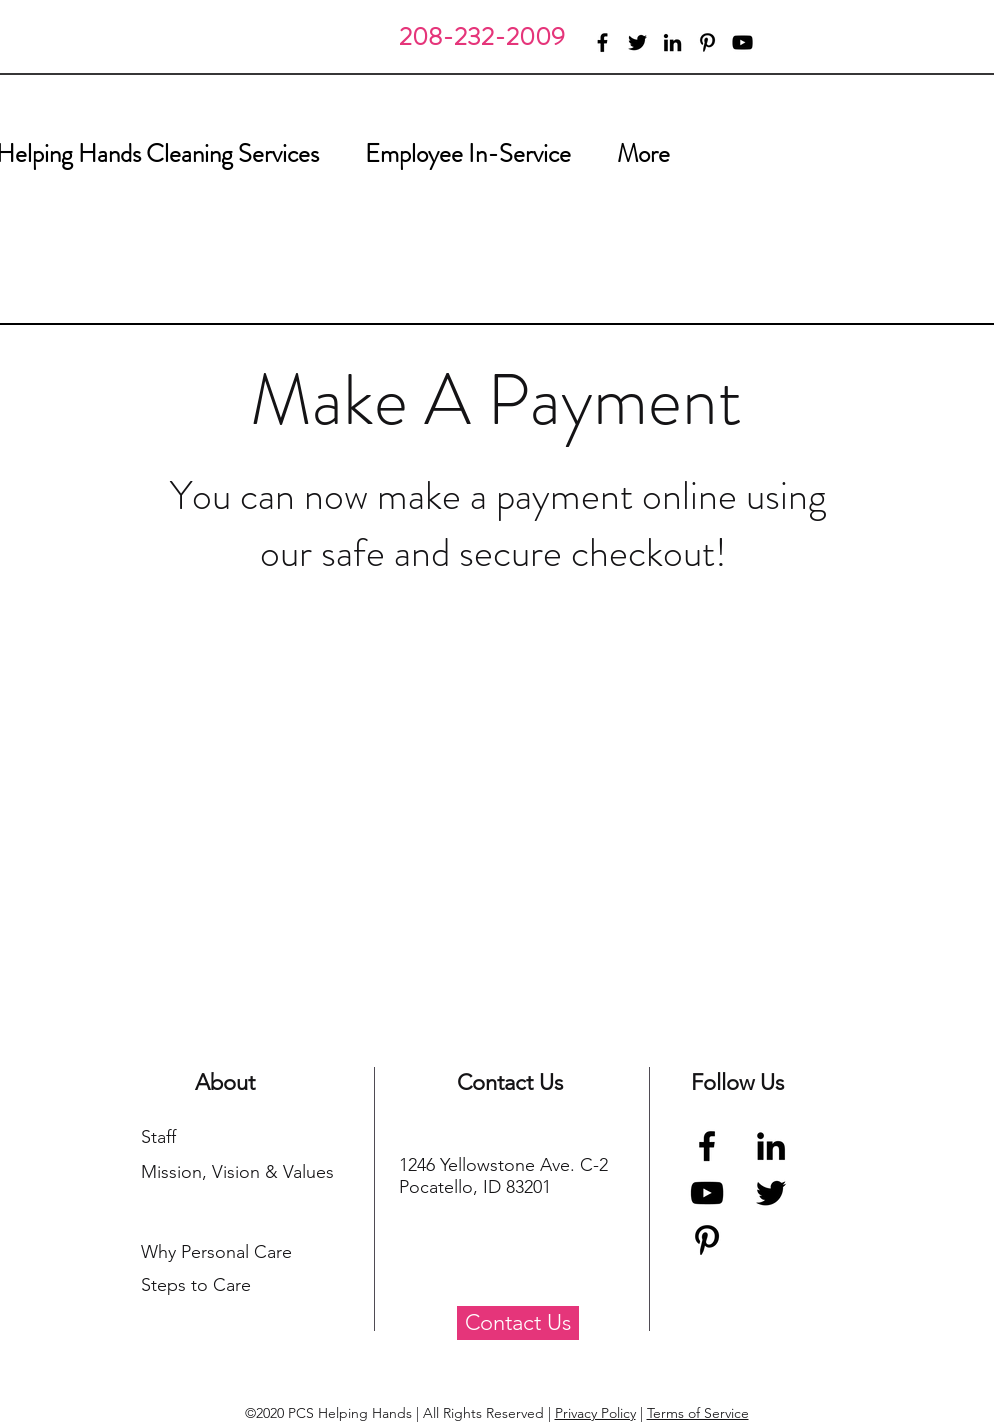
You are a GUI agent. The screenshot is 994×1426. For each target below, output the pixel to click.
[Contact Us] (518, 1323)
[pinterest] (707, 42)
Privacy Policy (595, 1413)
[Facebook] (707, 1146)
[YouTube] (707, 1193)
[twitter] (637, 42)
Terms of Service (698, 1413)
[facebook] (602, 42)
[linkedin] (672, 42)
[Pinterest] (707, 1240)
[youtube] (742, 42)
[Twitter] (771, 1193)
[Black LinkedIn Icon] (771, 1146)
